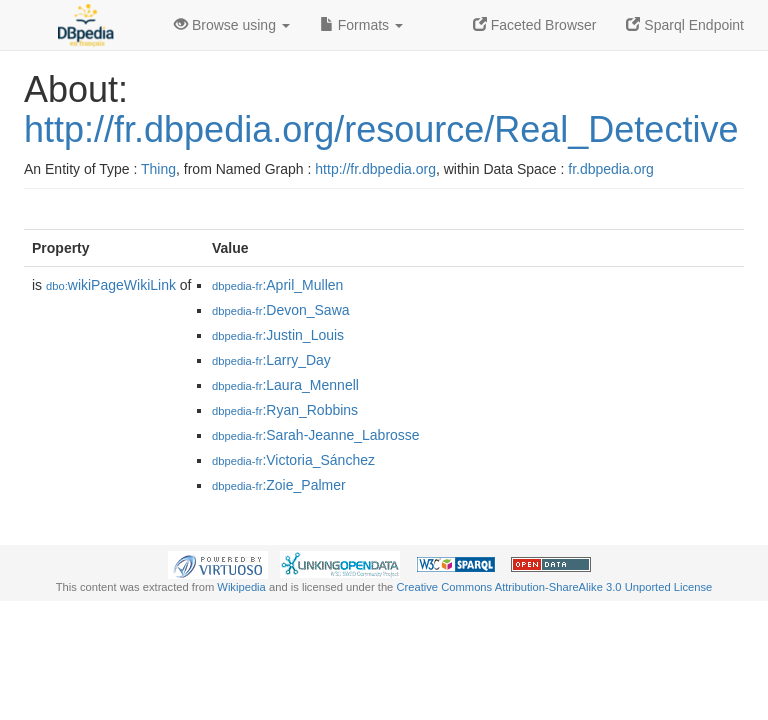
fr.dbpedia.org (611, 169)
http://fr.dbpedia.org (375, 169)
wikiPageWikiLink (111, 285)
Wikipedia (241, 587)
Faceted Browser (535, 25)
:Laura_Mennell (285, 385)
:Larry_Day (271, 360)
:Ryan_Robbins (285, 410)
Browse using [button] (232, 25)
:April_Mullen (277, 285)
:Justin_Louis (278, 335)
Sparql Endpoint (685, 25)
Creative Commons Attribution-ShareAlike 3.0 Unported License (554, 587)
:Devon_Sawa (281, 310)
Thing (158, 169)
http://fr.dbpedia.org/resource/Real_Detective (381, 129)
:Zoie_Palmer (279, 485)
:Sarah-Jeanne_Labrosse (316, 435)
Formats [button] (361, 25)
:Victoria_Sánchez (293, 460)
